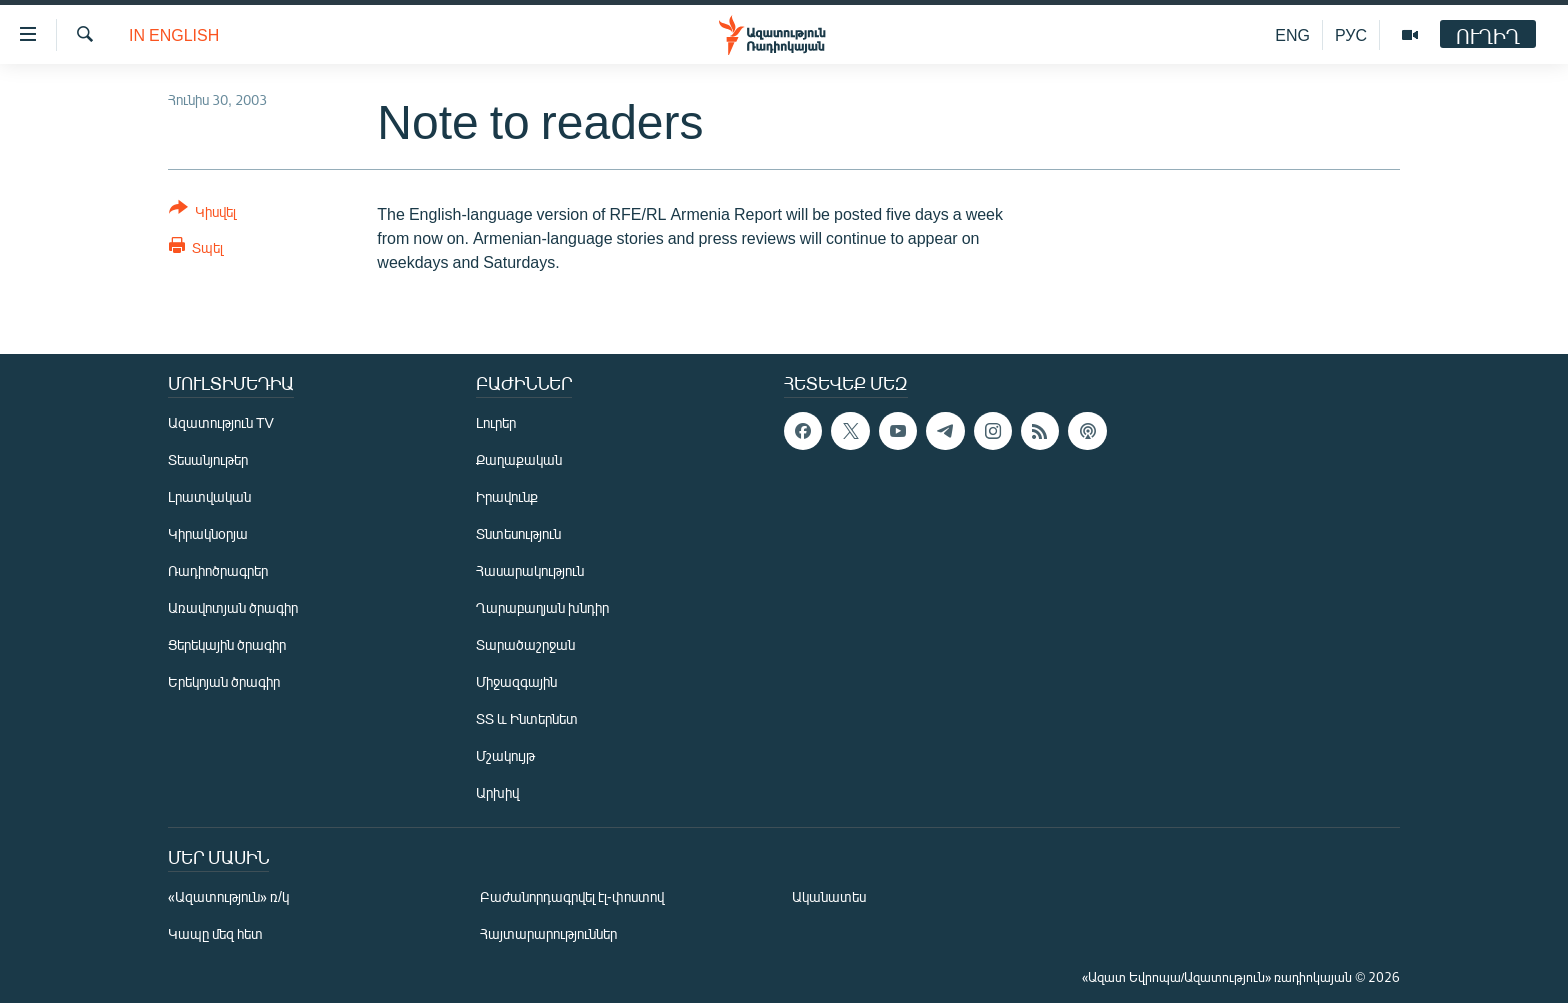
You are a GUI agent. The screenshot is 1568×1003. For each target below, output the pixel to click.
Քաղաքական (519, 459)
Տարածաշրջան (525, 644)
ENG (1292, 34)
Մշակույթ (505, 755)
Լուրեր (496, 422)
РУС (1351, 34)
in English (174, 34)
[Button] (202, 213)
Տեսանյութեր (208, 459)
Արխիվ (497, 792)
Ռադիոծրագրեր (218, 570)
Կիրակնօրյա (208, 533)
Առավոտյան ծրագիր (233, 607)
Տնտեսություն (518, 533)
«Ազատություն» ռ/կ (228, 896)
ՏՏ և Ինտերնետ (527, 718)
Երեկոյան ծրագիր (224, 681)
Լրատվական (209, 496)
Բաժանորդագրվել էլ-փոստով (572, 896)
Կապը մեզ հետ (215, 933)
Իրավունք (507, 496)
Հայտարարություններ (548, 933)
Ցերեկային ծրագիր (227, 644)
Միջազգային (516, 681)
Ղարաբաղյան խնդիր (542, 607)
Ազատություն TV (221, 422)
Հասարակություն (530, 570)
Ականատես (829, 896)
